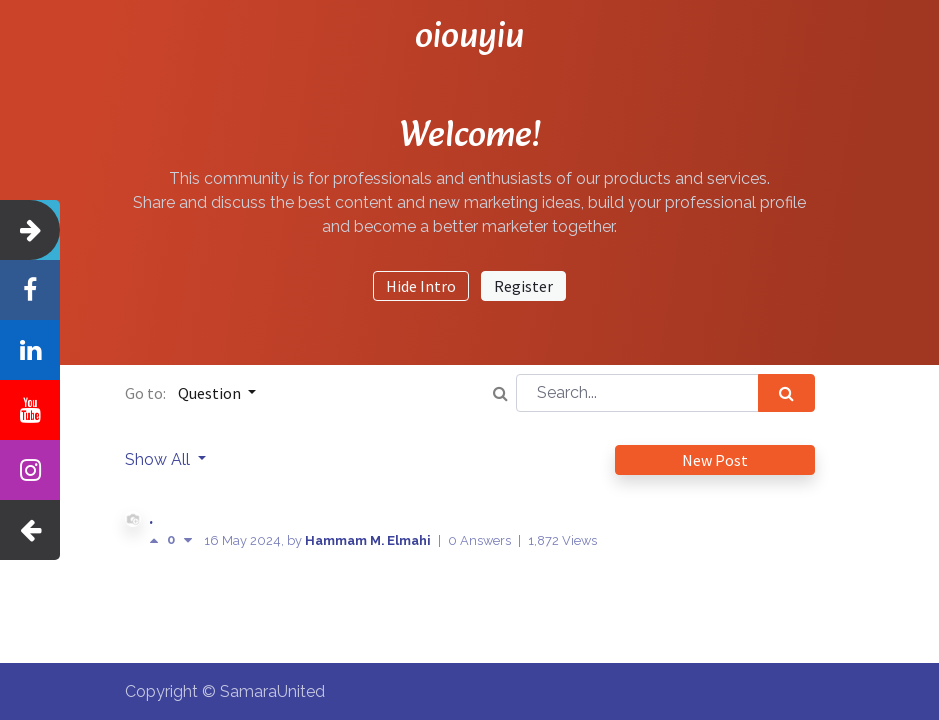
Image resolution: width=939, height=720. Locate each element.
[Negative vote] (188, 540)
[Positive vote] (158, 540)
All (182, 459)
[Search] (786, 393)
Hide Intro (421, 286)
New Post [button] (715, 460)
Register (523, 286)
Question (211, 393)
